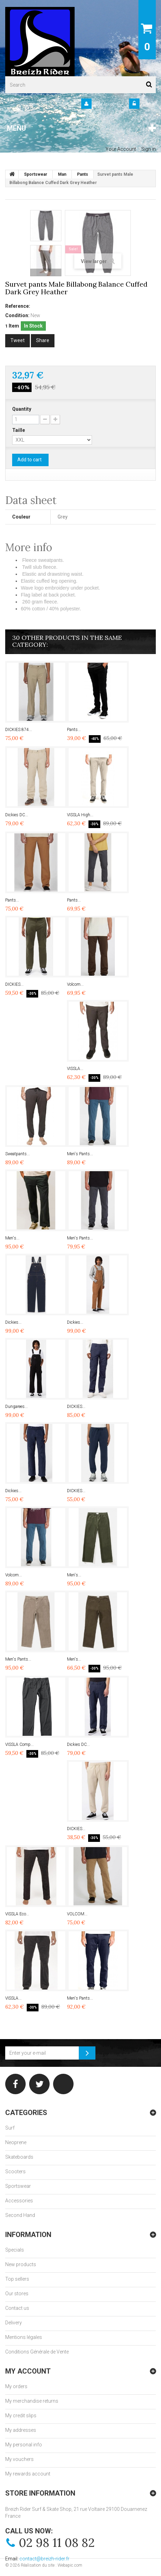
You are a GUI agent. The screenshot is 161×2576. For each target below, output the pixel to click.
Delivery (13, 2322)
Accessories (19, 2200)
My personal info (23, 2444)
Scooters (15, 2171)
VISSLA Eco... (17, 1914)
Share (42, 340)
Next (45, 272)
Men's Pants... (80, 1153)
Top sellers (17, 2279)
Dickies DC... (16, 814)
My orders (16, 2386)
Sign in (149, 104)
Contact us (17, 2308)
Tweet (17, 340)
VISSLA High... (80, 814)
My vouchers (19, 2459)
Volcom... (75, 984)
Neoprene (15, 2142)
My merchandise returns (31, 2401)
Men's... (12, 1238)
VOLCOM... (77, 1914)
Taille (19, 430)
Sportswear (18, 2186)
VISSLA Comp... (19, 1744)
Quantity (21, 409)
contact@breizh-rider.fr (44, 2558)
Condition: (17, 315)
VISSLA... (75, 1068)
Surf (10, 2128)
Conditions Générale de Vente (37, 2352)
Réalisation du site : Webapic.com (51, 2565)
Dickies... (13, 1322)
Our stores (16, 2293)
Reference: (17, 306)
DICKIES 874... (18, 729)
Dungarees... (16, 1406)
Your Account (106, 104)
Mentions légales (23, 2337)
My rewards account (27, 2474)
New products (20, 2264)
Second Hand (20, 2215)
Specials (14, 2250)
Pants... (74, 729)
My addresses (20, 2430)
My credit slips (20, 2415)
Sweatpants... (17, 1153)
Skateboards (19, 2157)
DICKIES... (14, 984)
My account (28, 2371)
